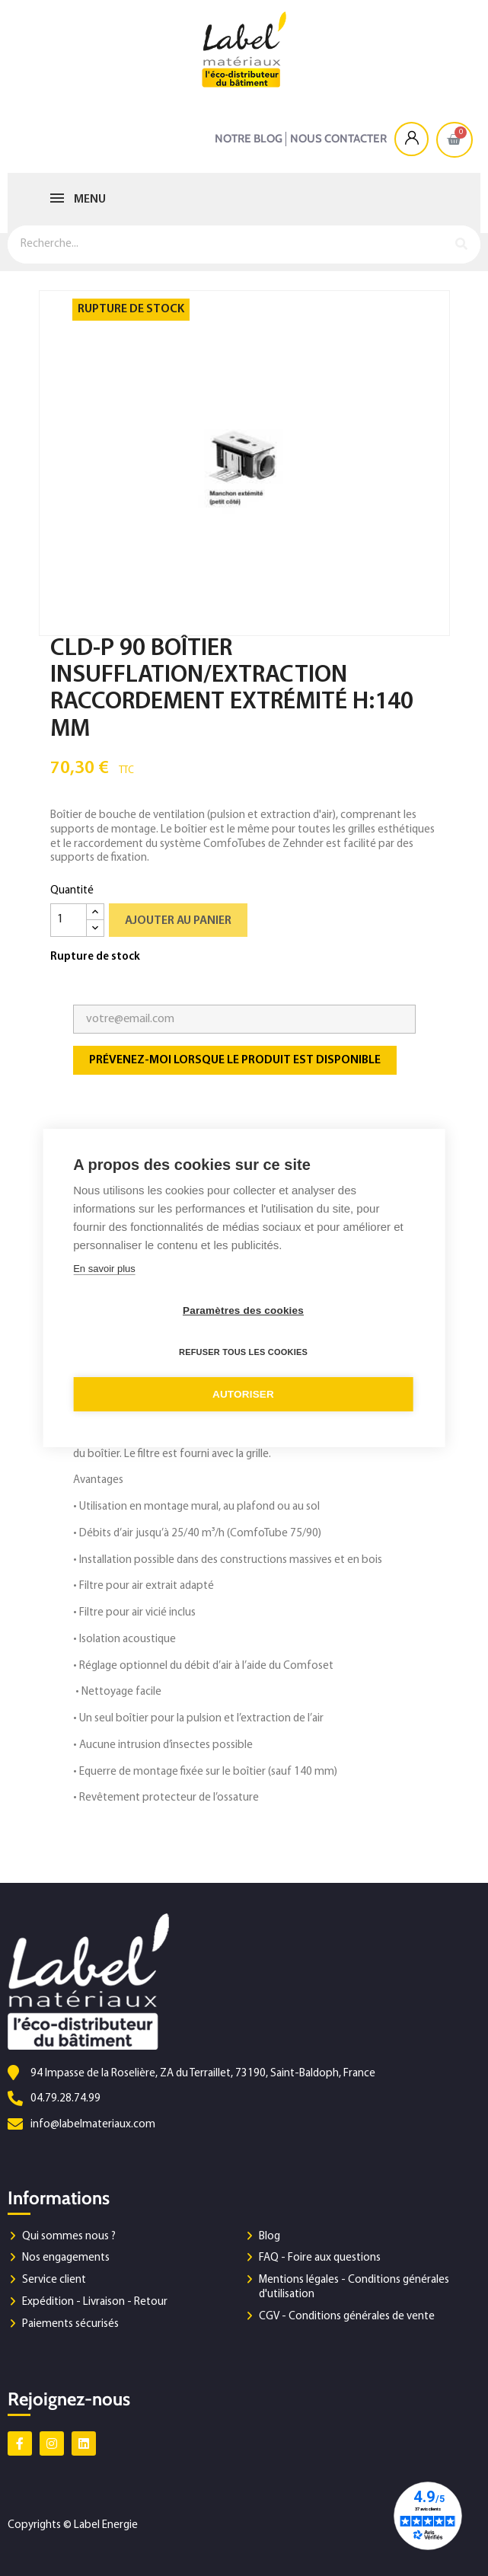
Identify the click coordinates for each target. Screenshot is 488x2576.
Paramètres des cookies (243, 1310)
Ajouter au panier (178, 921)
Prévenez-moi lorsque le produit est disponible (235, 1060)
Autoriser (243, 1394)
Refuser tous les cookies (243, 1352)
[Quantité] (68, 920)
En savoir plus (104, 1268)
